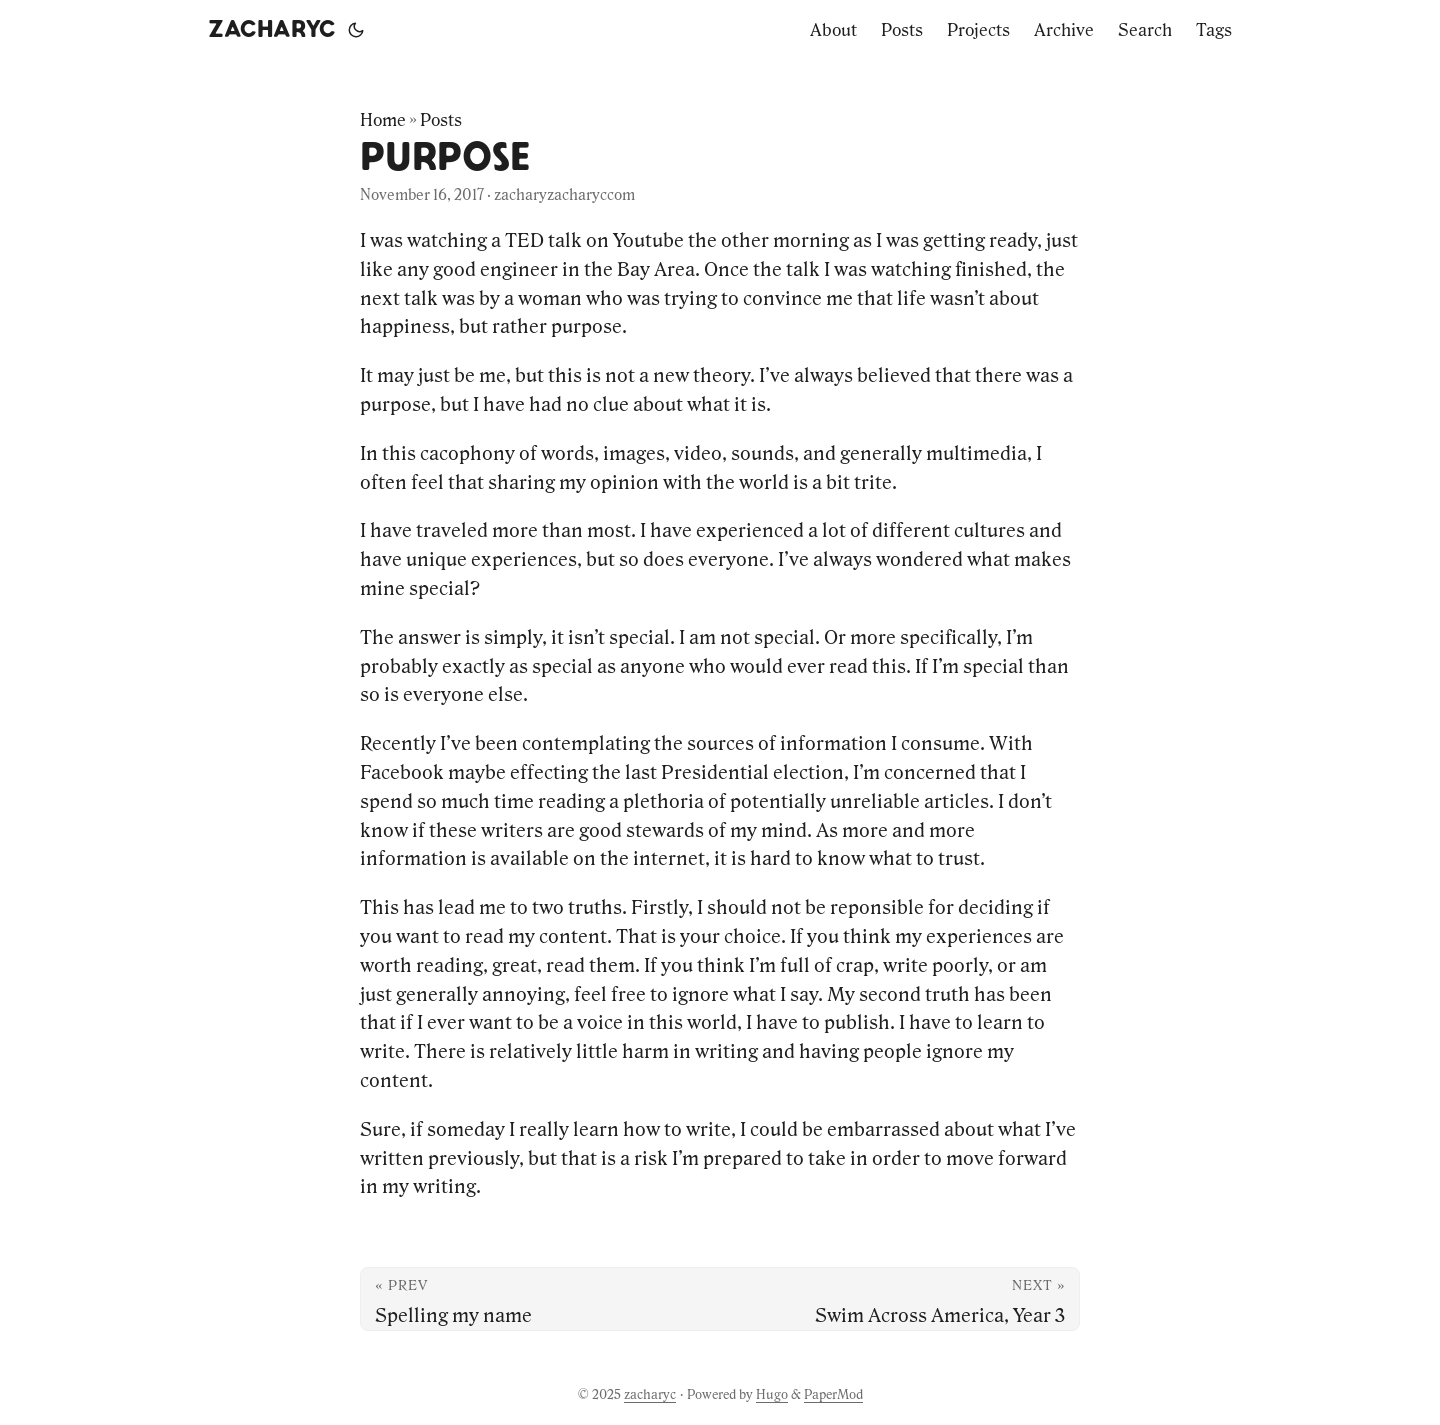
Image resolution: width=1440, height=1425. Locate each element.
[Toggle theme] (356, 30)
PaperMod (833, 1394)
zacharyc (272, 30)
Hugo (772, 1394)
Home (383, 120)
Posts (441, 120)
